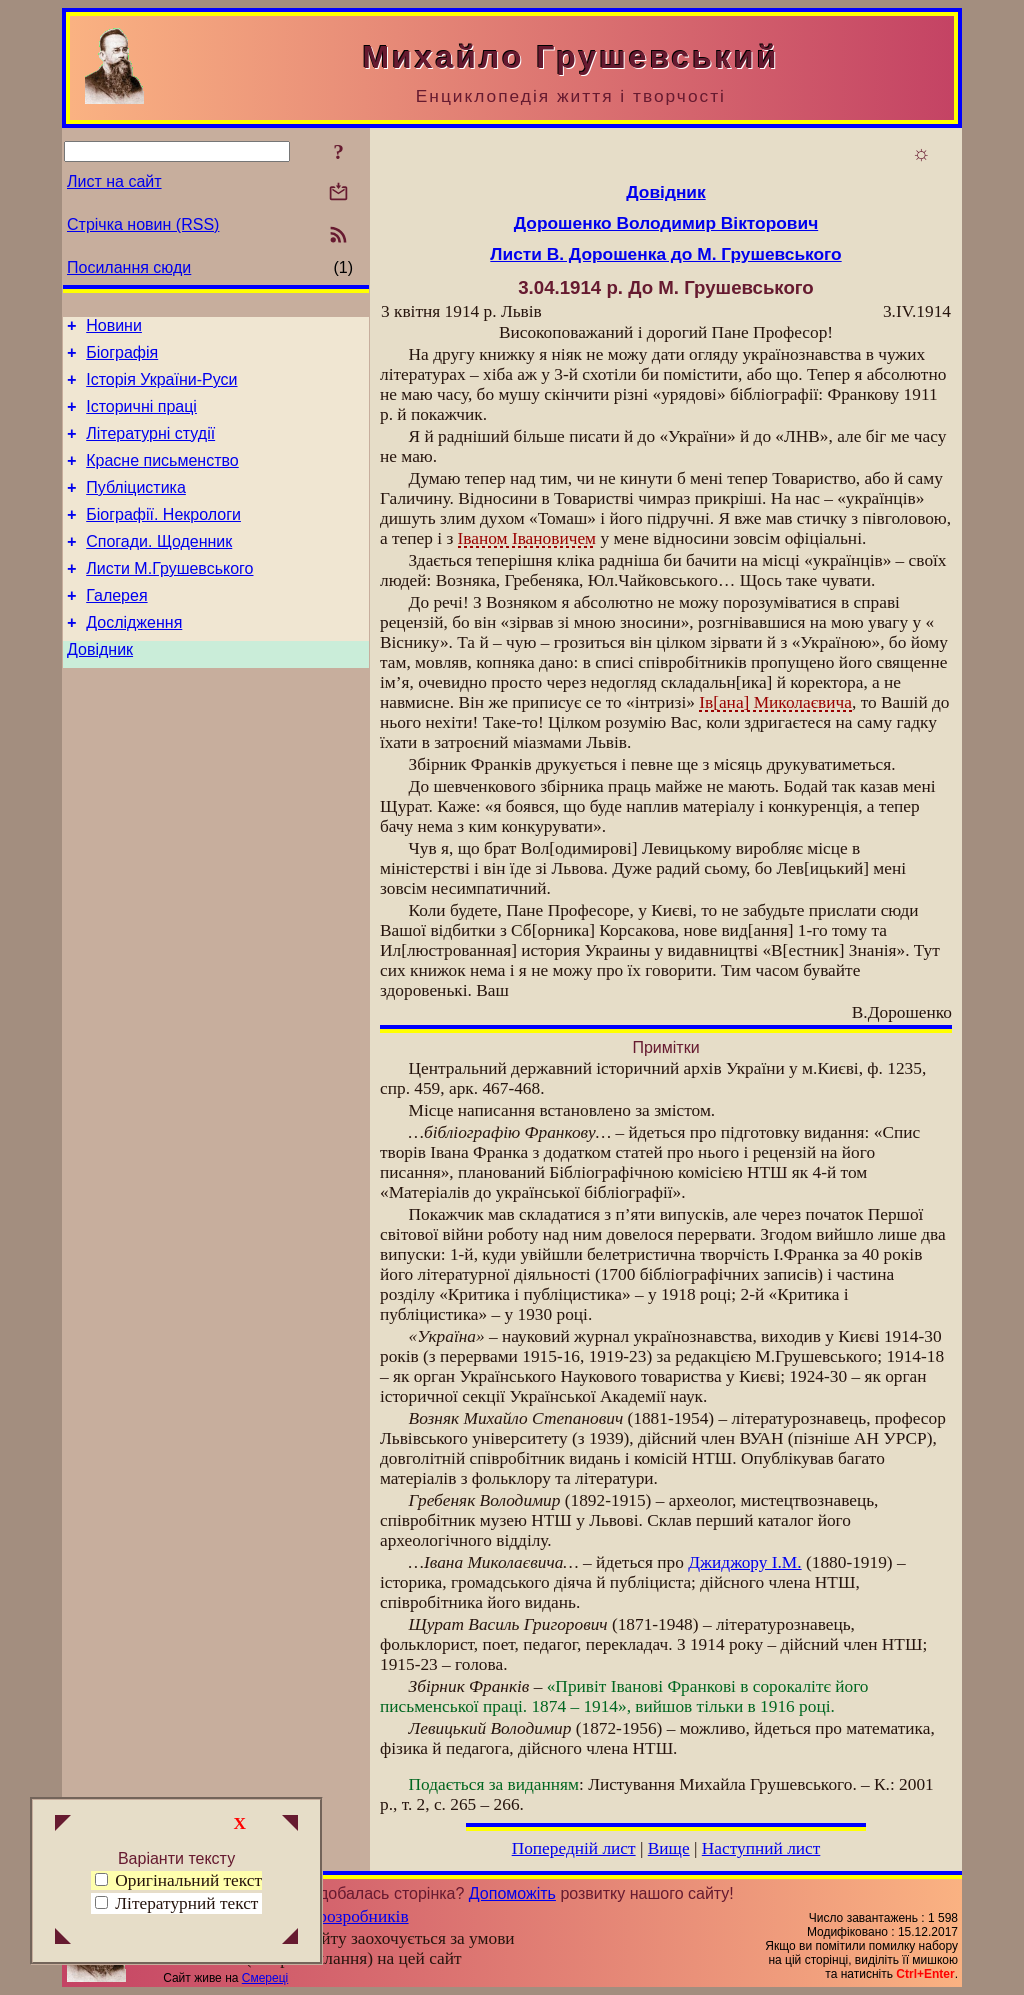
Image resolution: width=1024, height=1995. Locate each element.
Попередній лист (574, 1848)
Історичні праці (141, 418)
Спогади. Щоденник (159, 568)
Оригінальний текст (178, 1880)
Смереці (265, 1978)
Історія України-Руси (161, 388)
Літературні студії (150, 448)
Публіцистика (136, 508)
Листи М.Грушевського (169, 598)
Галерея (116, 628)
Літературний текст (186, 1903)
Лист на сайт (114, 181)
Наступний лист (761, 1848)
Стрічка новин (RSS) (143, 224)
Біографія (122, 358)
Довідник (100, 688)
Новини (114, 328)
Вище (669, 1848)
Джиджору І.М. (744, 1562)
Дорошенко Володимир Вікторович (666, 223)
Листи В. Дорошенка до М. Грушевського (665, 254)
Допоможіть (512, 1893)
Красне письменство (162, 478)
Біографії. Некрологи (163, 538)
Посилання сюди (129, 267)
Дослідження (134, 658)
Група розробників (340, 1916)
